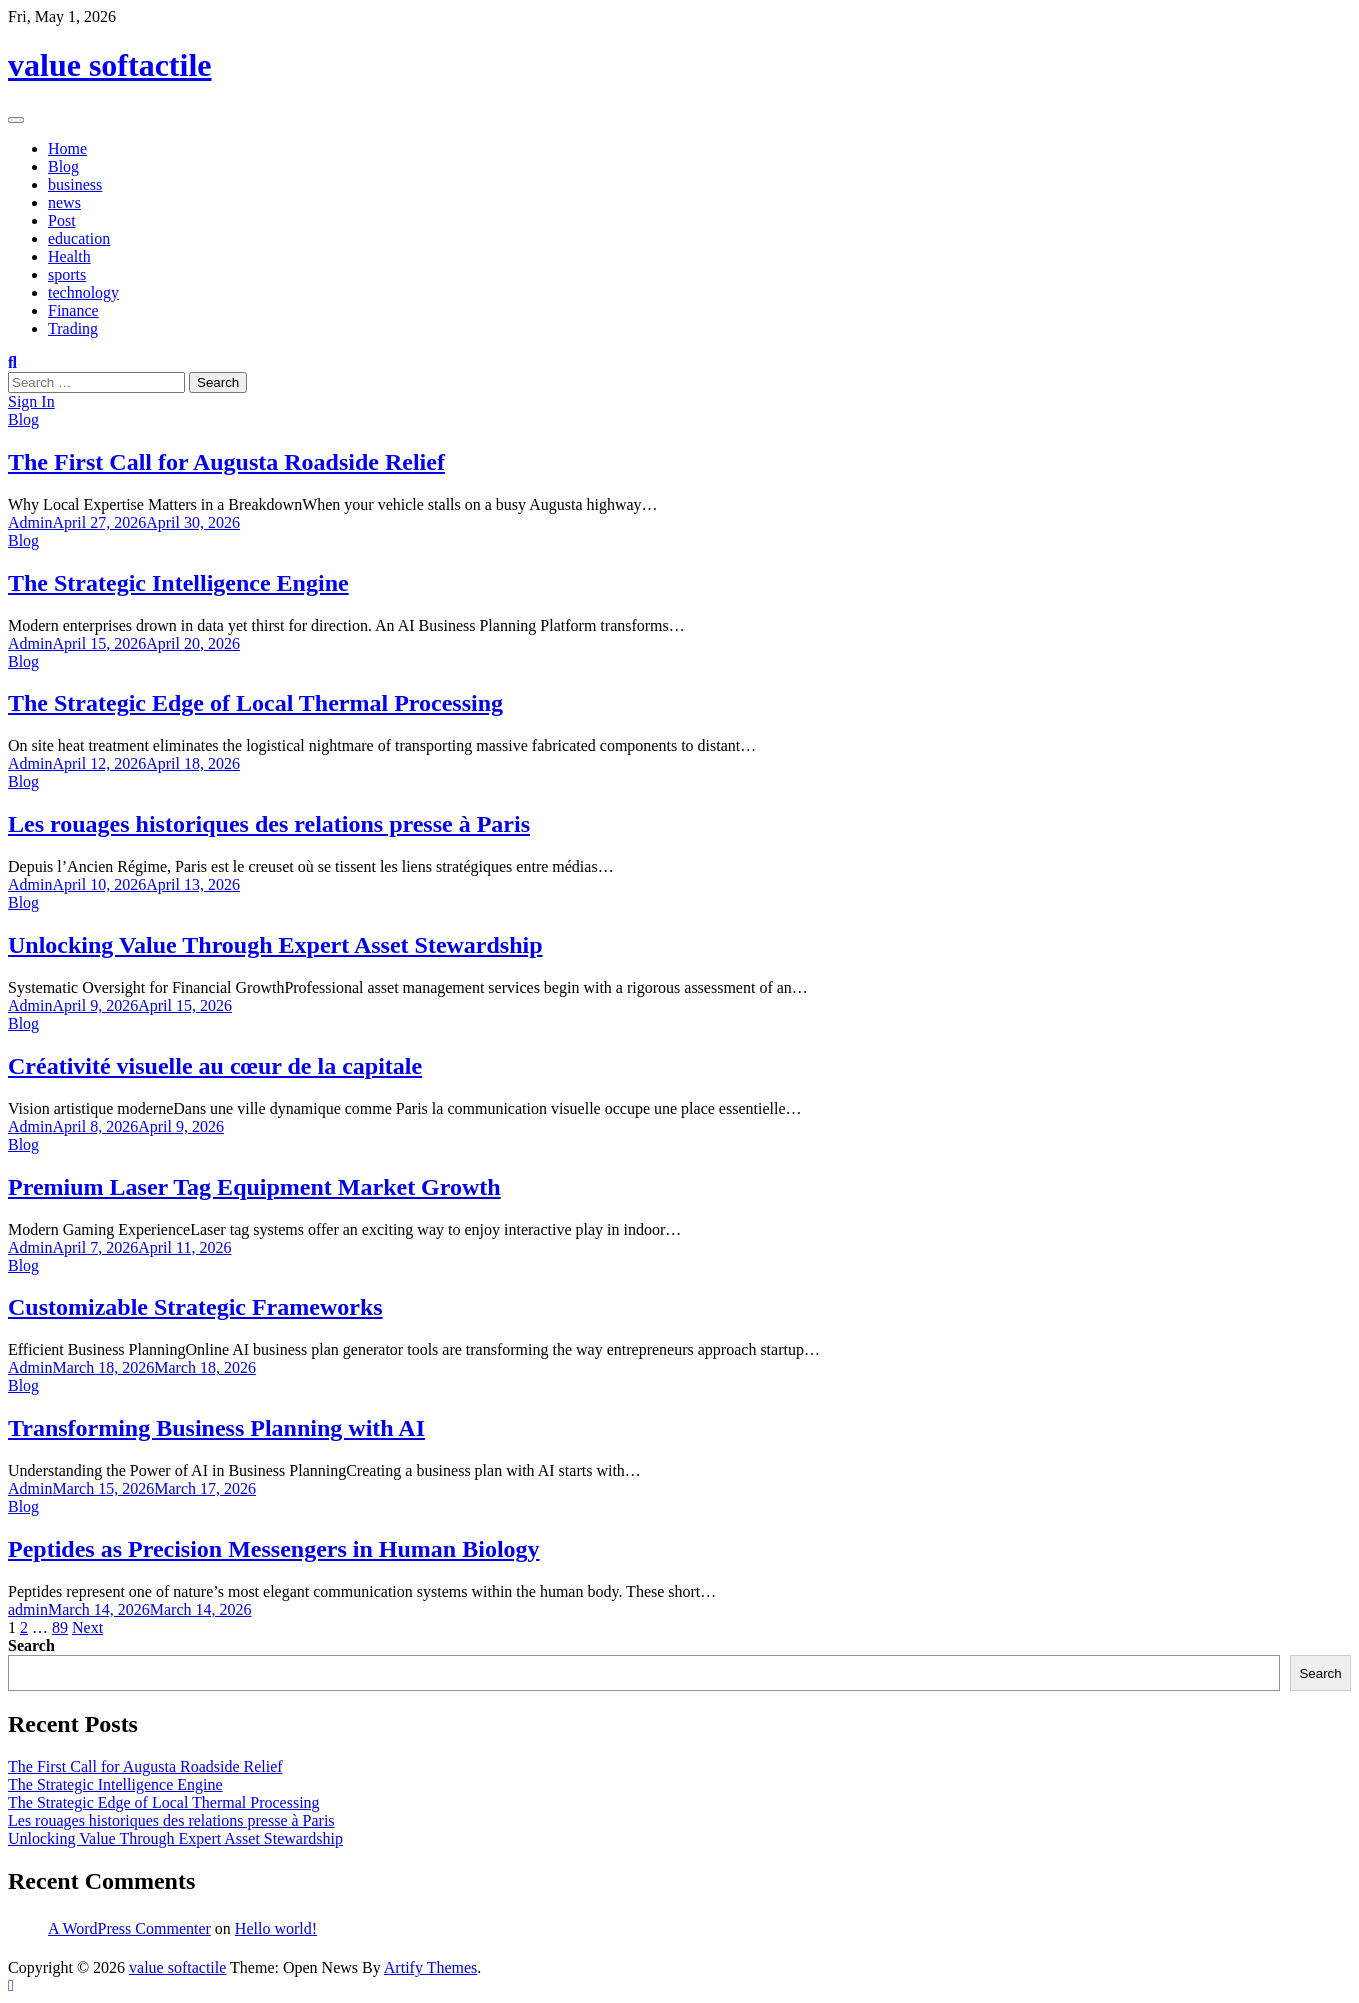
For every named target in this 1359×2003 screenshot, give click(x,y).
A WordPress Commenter (129, 1928)
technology (83, 292)
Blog (63, 166)
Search (31, 1645)
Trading (73, 328)
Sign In (31, 401)
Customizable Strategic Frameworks (195, 1307)
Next (87, 1627)
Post (62, 220)
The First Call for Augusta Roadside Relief (226, 462)
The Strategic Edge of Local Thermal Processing (255, 703)
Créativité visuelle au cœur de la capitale (215, 1066)
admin (28, 1609)
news (64, 202)
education (79, 238)
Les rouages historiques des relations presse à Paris (269, 824)
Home (67, 148)
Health (69, 256)
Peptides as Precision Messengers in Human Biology (274, 1549)
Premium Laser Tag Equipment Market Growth (254, 1187)
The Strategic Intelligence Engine (178, 583)
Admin (30, 522)
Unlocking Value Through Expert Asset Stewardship (275, 945)
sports (67, 274)
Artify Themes (430, 1967)
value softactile (110, 65)
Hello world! (276, 1928)
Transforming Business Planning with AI (216, 1428)
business (75, 184)
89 (60, 1627)
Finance (73, 310)
